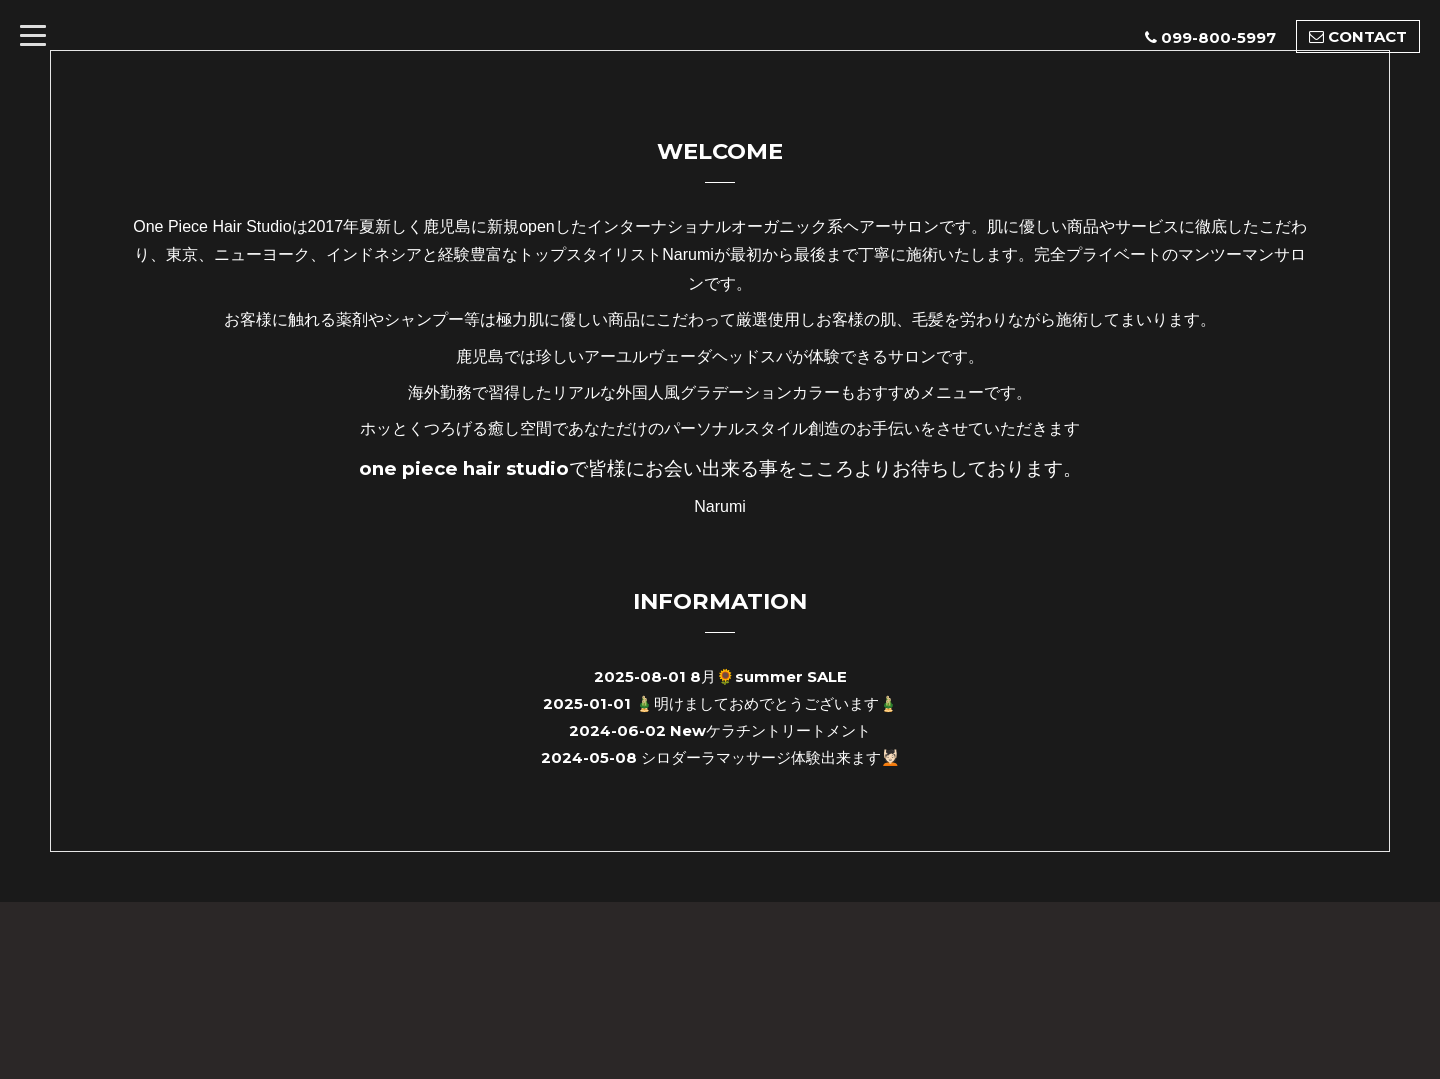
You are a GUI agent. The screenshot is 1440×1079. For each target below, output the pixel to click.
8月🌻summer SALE (768, 676)
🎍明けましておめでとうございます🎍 (766, 703)
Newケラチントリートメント (770, 730)
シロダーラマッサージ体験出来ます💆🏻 (770, 757)
